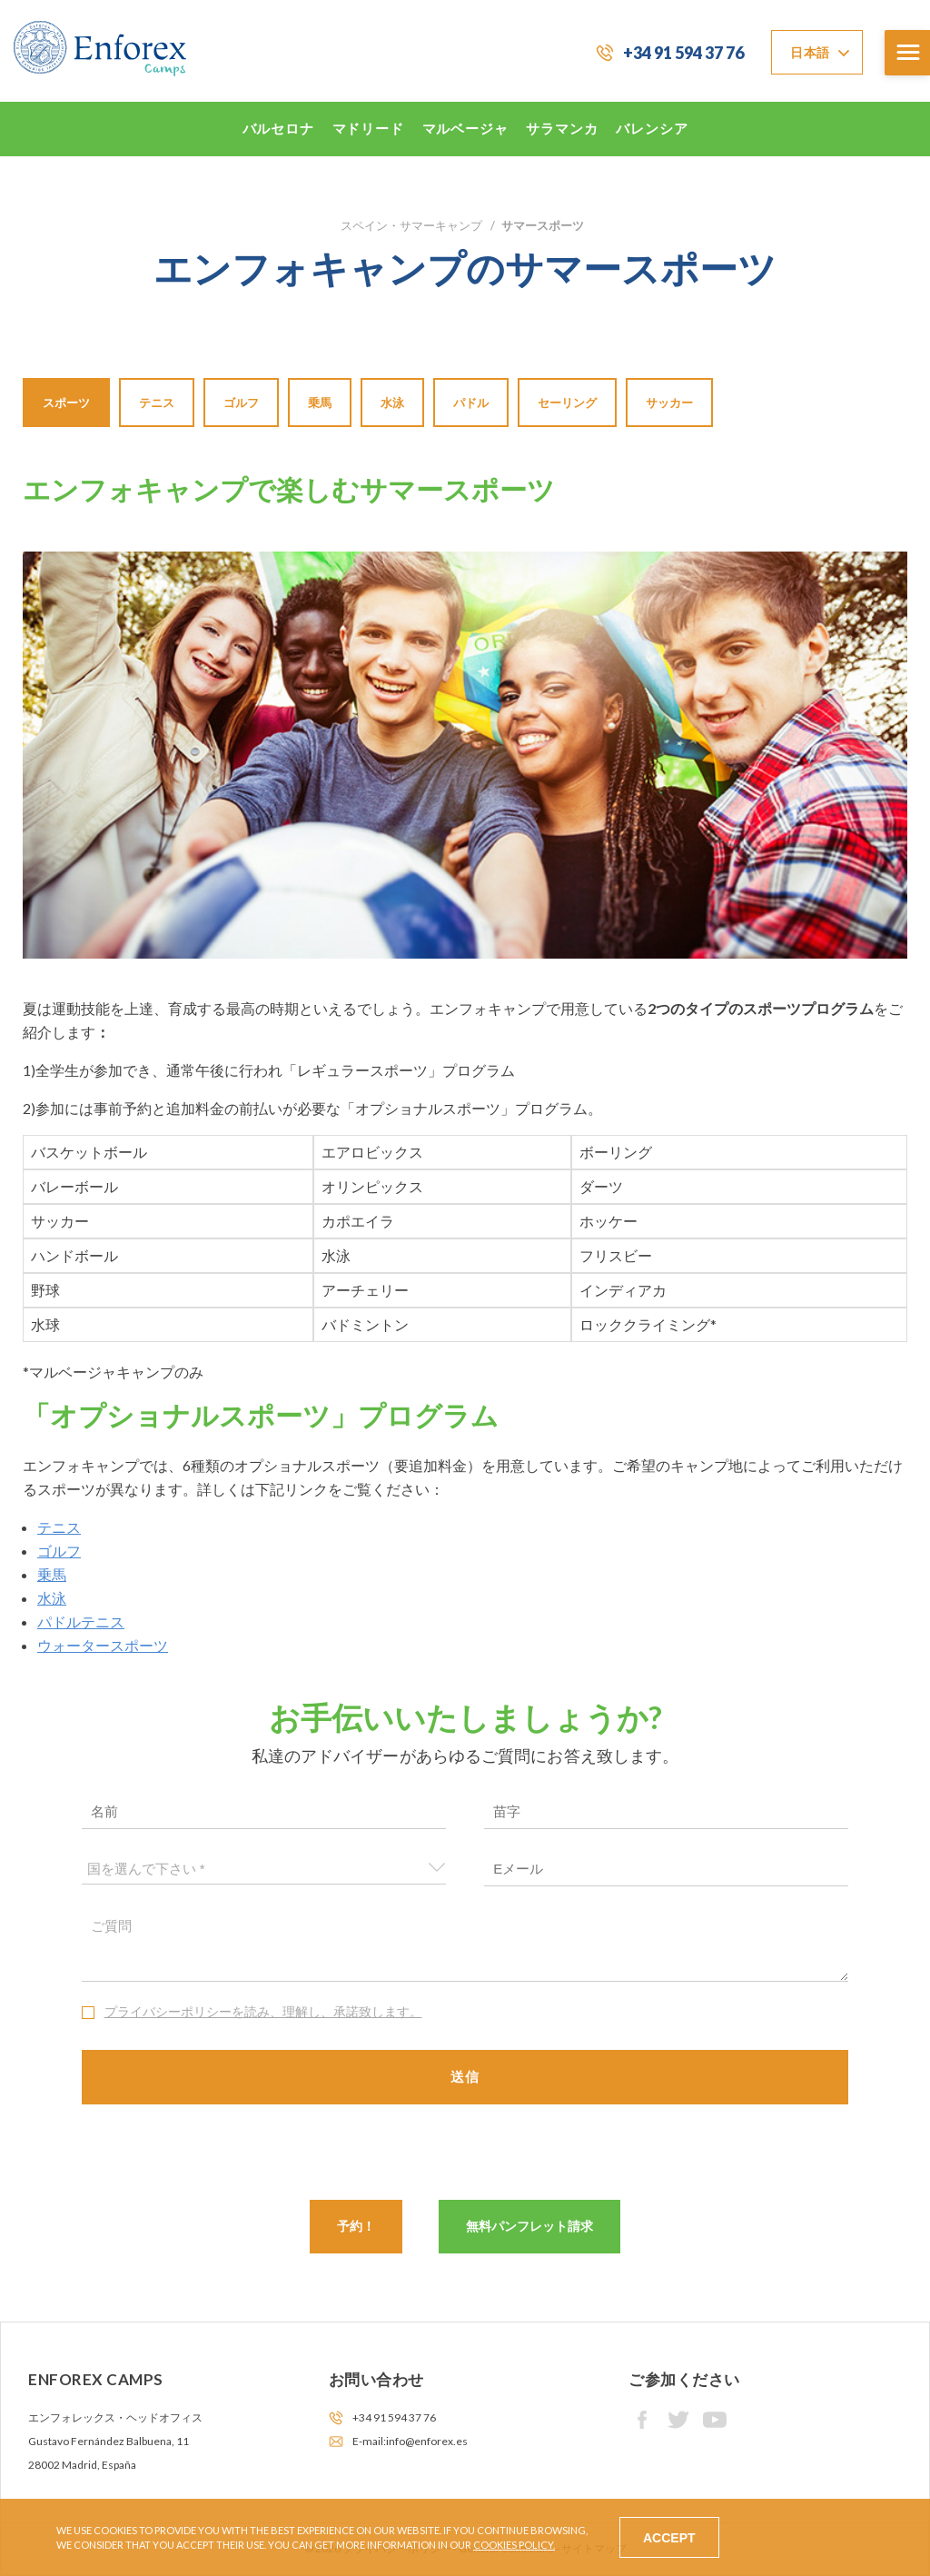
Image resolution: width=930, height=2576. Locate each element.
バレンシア (652, 128)
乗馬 (319, 402)
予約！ (356, 2225)
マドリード (368, 128)
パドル (471, 402)
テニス (156, 402)
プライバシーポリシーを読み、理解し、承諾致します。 (263, 2011)
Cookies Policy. (514, 2545)
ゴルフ (241, 402)
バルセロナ (278, 128)
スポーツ (66, 402)
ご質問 (465, 1945)
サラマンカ (562, 128)
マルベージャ (465, 128)
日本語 (810, 52)
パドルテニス (80, 1621)
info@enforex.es (427, 2441)
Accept (669, 2538)
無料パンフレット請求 (529, 2225)
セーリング (567, 402)
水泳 (392, 402)
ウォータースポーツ (102, 1645)
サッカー (669, 402)
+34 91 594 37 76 (683, 53)
